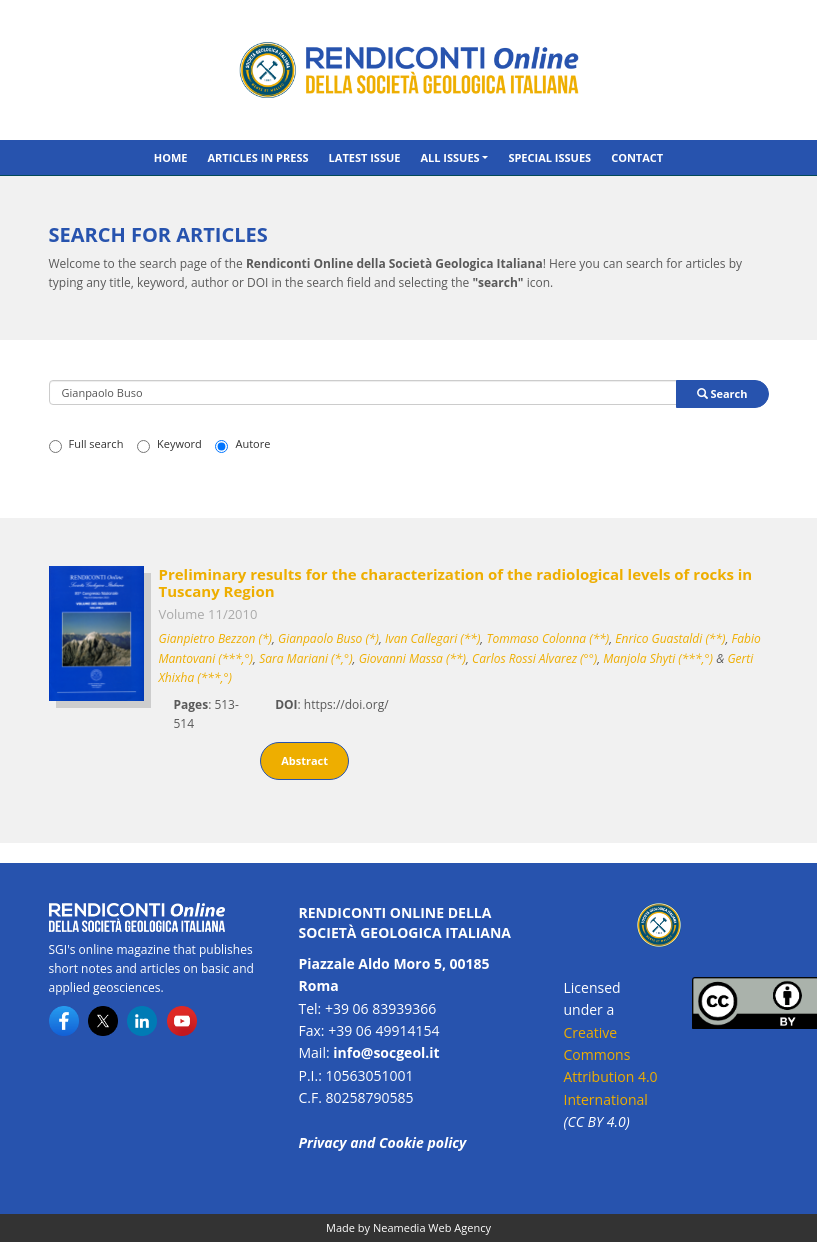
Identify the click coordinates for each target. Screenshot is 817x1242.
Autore (242, 444)
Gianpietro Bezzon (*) (215, 638)
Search (722, 393)
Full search (86, 444)
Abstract (304, 760)
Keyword (169, 444)
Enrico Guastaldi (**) (670, 638)
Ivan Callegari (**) (432, 638)
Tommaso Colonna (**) (547, 638)
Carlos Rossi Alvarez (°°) (534, 658)
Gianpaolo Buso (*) (328, 638)
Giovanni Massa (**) (412, 658)
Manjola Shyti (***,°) (658, 658)
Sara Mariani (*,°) (305, 658)
